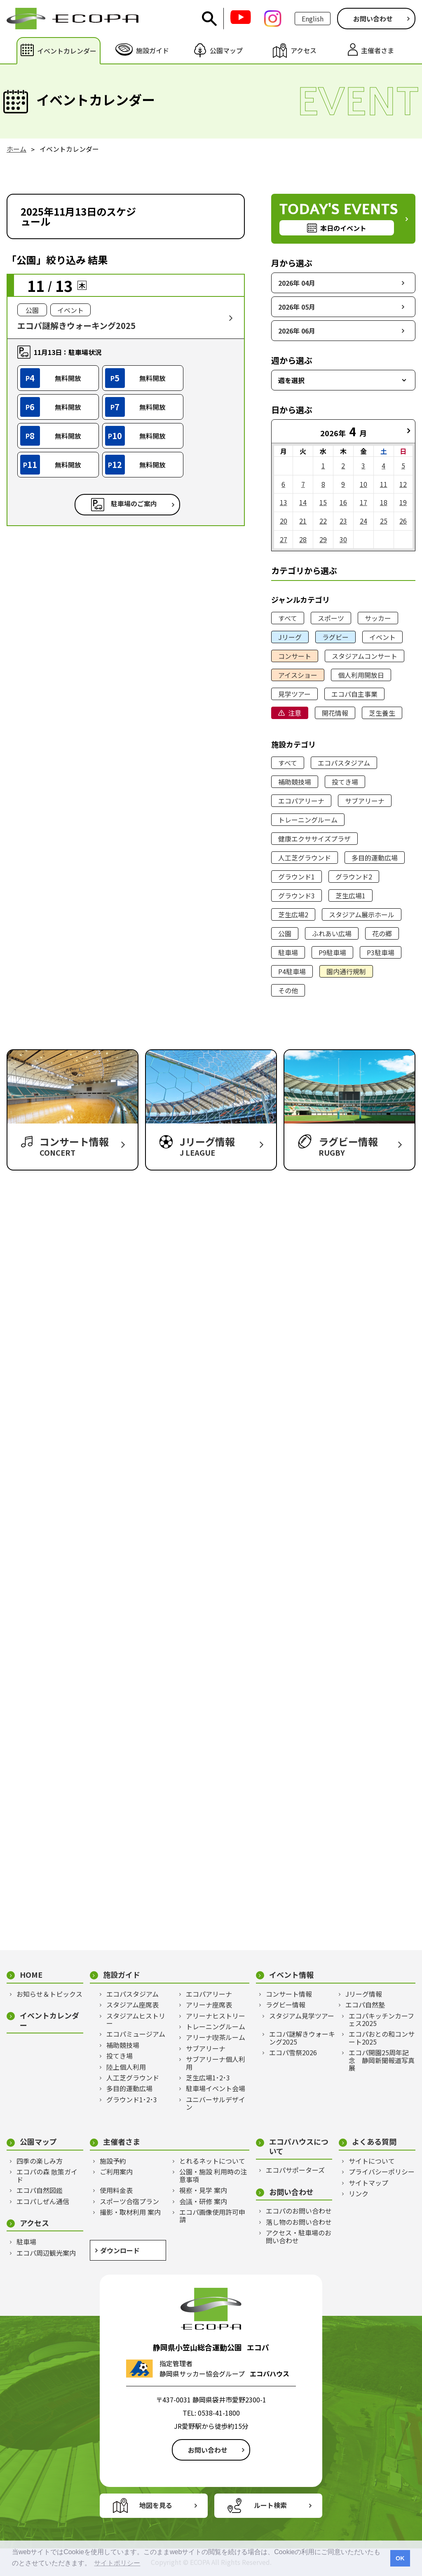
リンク (358, 2193)
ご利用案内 (116, 2171)
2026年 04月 (296, 283)
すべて (287, 618)
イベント (382, 637)
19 (403, 502)
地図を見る (155, 2505)
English (313, 19)
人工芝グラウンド (304, 858)
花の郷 (382, 933)
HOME (31, 1974)
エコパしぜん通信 (42, 2201)
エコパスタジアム (344, 763)
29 (323, 539)
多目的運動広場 (375, 858)
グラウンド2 (353, 876)
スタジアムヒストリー (135, 2019)
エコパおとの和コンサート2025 (382, 2037)
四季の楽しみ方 (39, 2161)
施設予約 (113, 2161)
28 (303, 539)
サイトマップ (368, 2182)
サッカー (378, 618)
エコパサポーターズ (295, 2170)
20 (283, 521)
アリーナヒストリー (215, 2015)
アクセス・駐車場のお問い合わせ (298, 2236)
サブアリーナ (364, 801)
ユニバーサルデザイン (215, 2103)
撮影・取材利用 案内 (130, 2212)
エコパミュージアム (135, 2034)
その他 (288, 990)
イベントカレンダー (49, 2020)
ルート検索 (270, 2505)
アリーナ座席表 (209, 2004)
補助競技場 (294, 782)
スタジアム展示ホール (361, 914)
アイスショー (297, 675)
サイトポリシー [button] (117, 2563)
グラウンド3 (296, 895)
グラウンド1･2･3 (131, 2099)
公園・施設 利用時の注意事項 (213, 2175)
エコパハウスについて (298, 2146)
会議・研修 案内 (203, 2201)
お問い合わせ (373, 19)
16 (343, 502)
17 (363, 502)
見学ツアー (294, 694)
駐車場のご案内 (134, 504)
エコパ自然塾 (365, 2004)
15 (323, 502)
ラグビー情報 (285, 2004)
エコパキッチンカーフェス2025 (381, 2019)
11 (383, 484)
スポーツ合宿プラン (129, 2201)
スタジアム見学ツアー (301, 2015)
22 (323, 521)
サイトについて (372, 2161)
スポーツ (331, 618)
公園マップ (38, 2141)
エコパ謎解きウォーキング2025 (302, 2037)
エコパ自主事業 (354, 694)
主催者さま (121, 2141)
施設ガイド (121, 1974)
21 (303, 521)
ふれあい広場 (332, 933)
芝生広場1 (350, 895)
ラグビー (335, 637)
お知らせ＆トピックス (49, 1994)
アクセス (34, 2223)
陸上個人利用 (126, 2067)
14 (303, 502)
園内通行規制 (346, 971)
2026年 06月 (296, 331)
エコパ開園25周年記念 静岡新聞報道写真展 (382, 2060)
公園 (284, 933)
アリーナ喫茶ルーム (215, 2037)
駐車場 (288, 952)
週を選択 (291, 380)
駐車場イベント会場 (215, 2088)
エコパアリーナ (301, 801)
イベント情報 (291, 1974)
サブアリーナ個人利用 (215, 2063)
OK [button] (400, 2558)
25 (383, 521)
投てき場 (345, 782)
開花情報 (335, 713)
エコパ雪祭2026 (293, 2052)
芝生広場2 (293, 914)
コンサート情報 (289, 1994)
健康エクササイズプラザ (314, 839)
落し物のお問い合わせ (299, 2222)
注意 (294, 713)
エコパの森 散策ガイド (46, 2175)
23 (343, 521)
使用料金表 (116, 2190)
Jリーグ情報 (363, 1994)
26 (403, 521)
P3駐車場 (380, 952)
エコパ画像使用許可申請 (212, 2215)
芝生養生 (382, 713)
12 (403, 484)
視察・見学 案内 (203, 2190)
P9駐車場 (332, 952)
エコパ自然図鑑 (39, 2190)
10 (363, 484)
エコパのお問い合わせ (299, 2210)
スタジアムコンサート (364, 656)
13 (283, 502)
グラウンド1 (296, 876)
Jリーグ (290, 637)
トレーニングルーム (308, 820)
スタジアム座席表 (132, 2004)
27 (283, 539)
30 (343, 539)
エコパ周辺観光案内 (46, 2252)
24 (363, 521)
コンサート (294, 656)
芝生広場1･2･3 (208, 2077)
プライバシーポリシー (382, 2171)
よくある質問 (374, 2141)
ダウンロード (120, 2250)
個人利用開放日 (361, 675)
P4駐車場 (292, 971)
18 (383, 502)
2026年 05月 (296, 307)
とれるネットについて (212, 2161)
